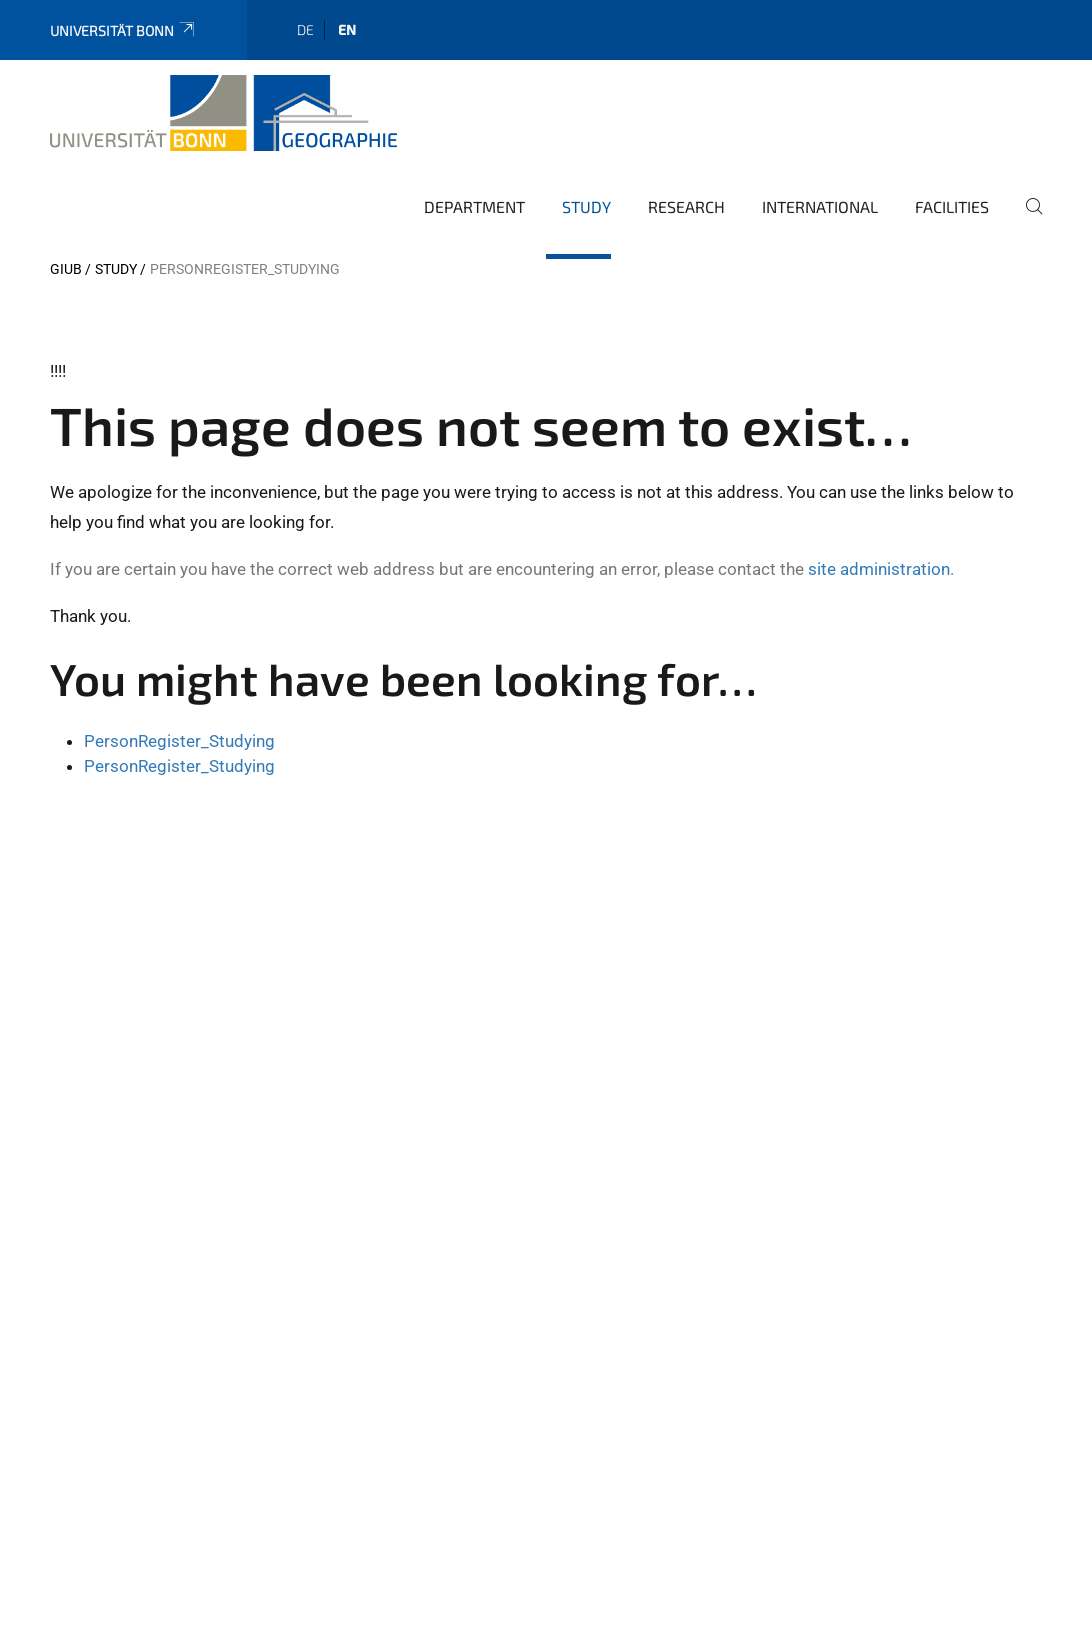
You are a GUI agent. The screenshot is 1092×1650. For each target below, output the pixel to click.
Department (474, 206)
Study (586, 206)
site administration (879, 569)
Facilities (952, 206)
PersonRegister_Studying (179, 741)
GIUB (66, 269)
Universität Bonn (123, 30)
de (305, 29)
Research (686, 206)
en (347, 29)
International (820, 206)
